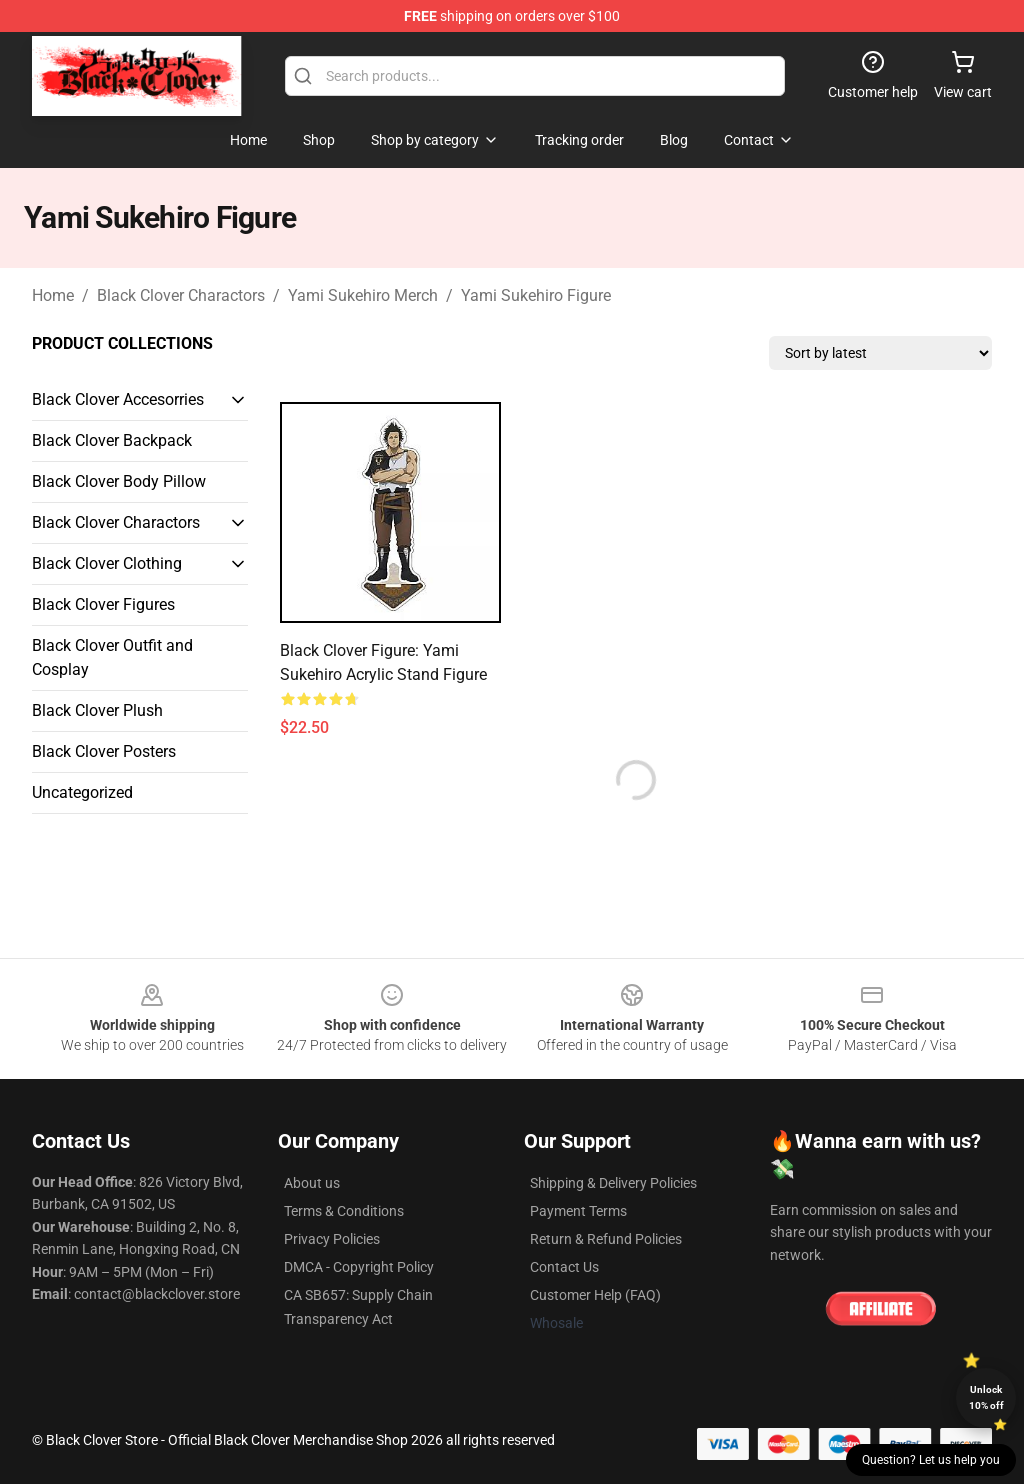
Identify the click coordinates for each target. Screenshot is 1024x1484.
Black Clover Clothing (107, 563)
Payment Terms (578, 1211)
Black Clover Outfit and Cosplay (112, 657)
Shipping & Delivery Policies (613, 1183)
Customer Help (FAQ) (595, 1295)
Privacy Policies (332, 1239)
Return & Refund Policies (606, 1239)
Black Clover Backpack (112, 440)
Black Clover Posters (104, 751)
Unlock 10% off (986, 1397)
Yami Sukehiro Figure (536, 295)
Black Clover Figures (103, 604)
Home (53, 295)
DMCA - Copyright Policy (359, 1267)
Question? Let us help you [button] (931, 1460)
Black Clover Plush (97, 710)
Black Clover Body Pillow (119, 481)
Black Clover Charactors (181, 295)
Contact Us (564, 1267)
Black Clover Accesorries (118, 399)
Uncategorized (82, 792)
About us (312, 1183)
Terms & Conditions (344, 1211)
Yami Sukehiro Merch (363, 295)
